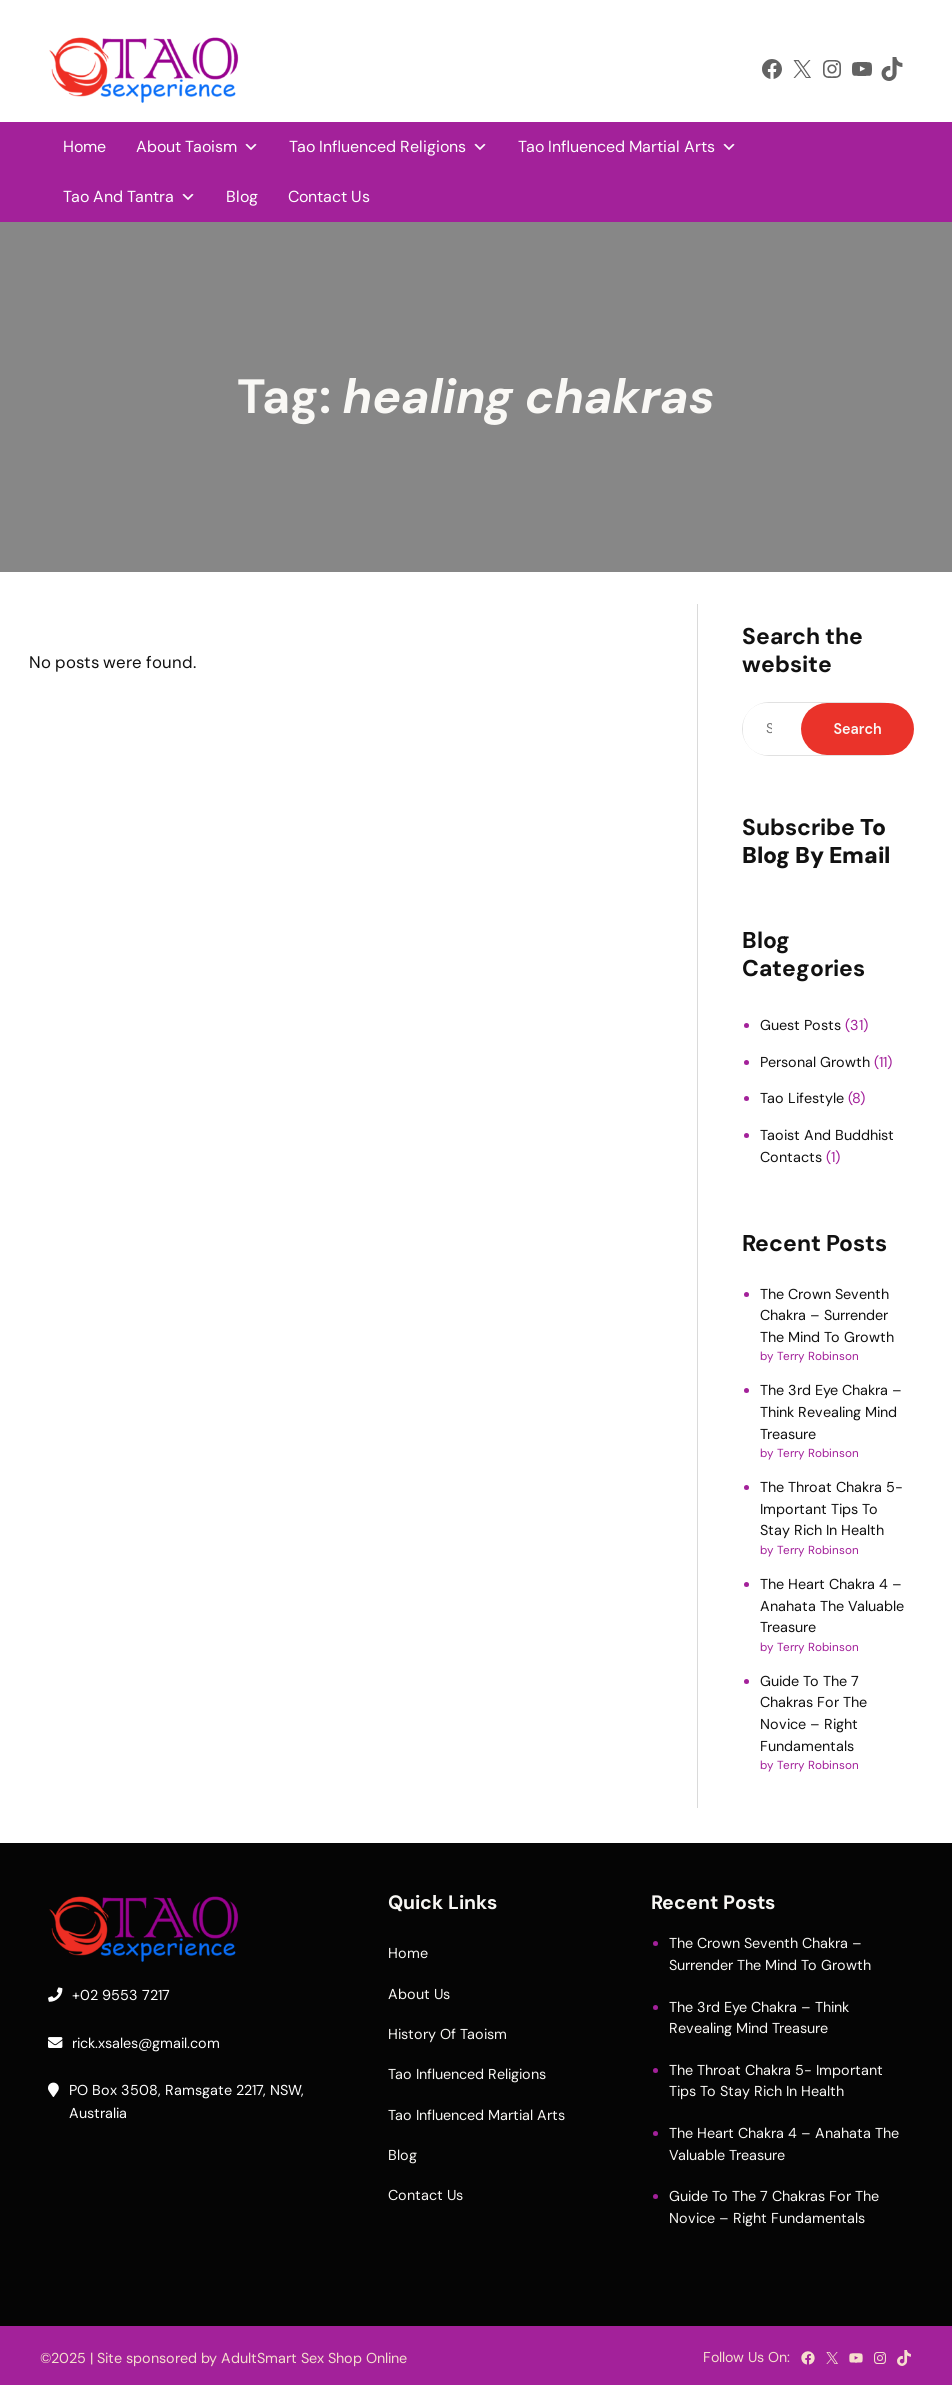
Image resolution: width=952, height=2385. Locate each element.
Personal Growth (815, 1062)
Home (84, 146)
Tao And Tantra (129, 197)
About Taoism (197, 147)
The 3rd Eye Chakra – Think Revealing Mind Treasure (831, 1411)
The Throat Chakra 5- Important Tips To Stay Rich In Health (831, 1508)
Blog (242, 196)
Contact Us (329, 196)
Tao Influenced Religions (388, 147)
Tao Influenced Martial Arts (627, 147)
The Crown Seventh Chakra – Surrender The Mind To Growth (827, 1315)
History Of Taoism (447, 2034)
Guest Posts (800, 1025)
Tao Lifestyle (802, 1098)
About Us (419, 1994)
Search (857, 729)
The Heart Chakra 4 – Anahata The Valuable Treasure (832, 1605)
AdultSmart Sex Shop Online (314, 2358)
